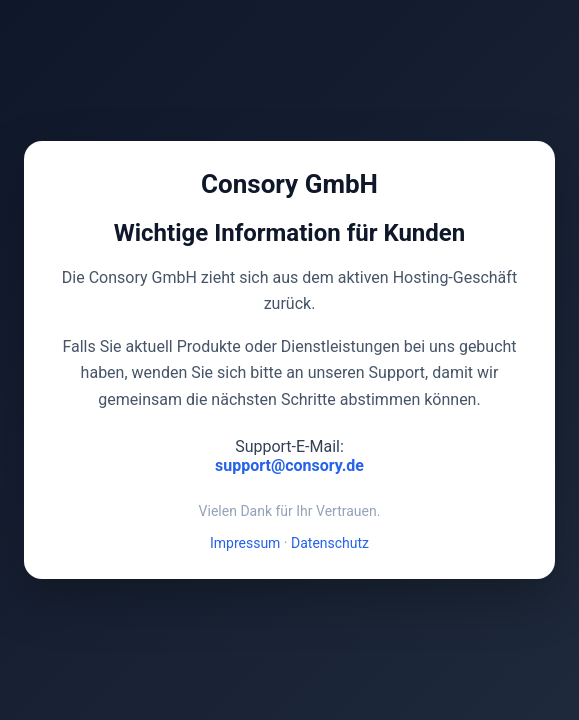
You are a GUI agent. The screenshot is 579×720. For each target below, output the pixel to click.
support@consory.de (289, 465)
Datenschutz (330, 543)
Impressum (245, 543)
